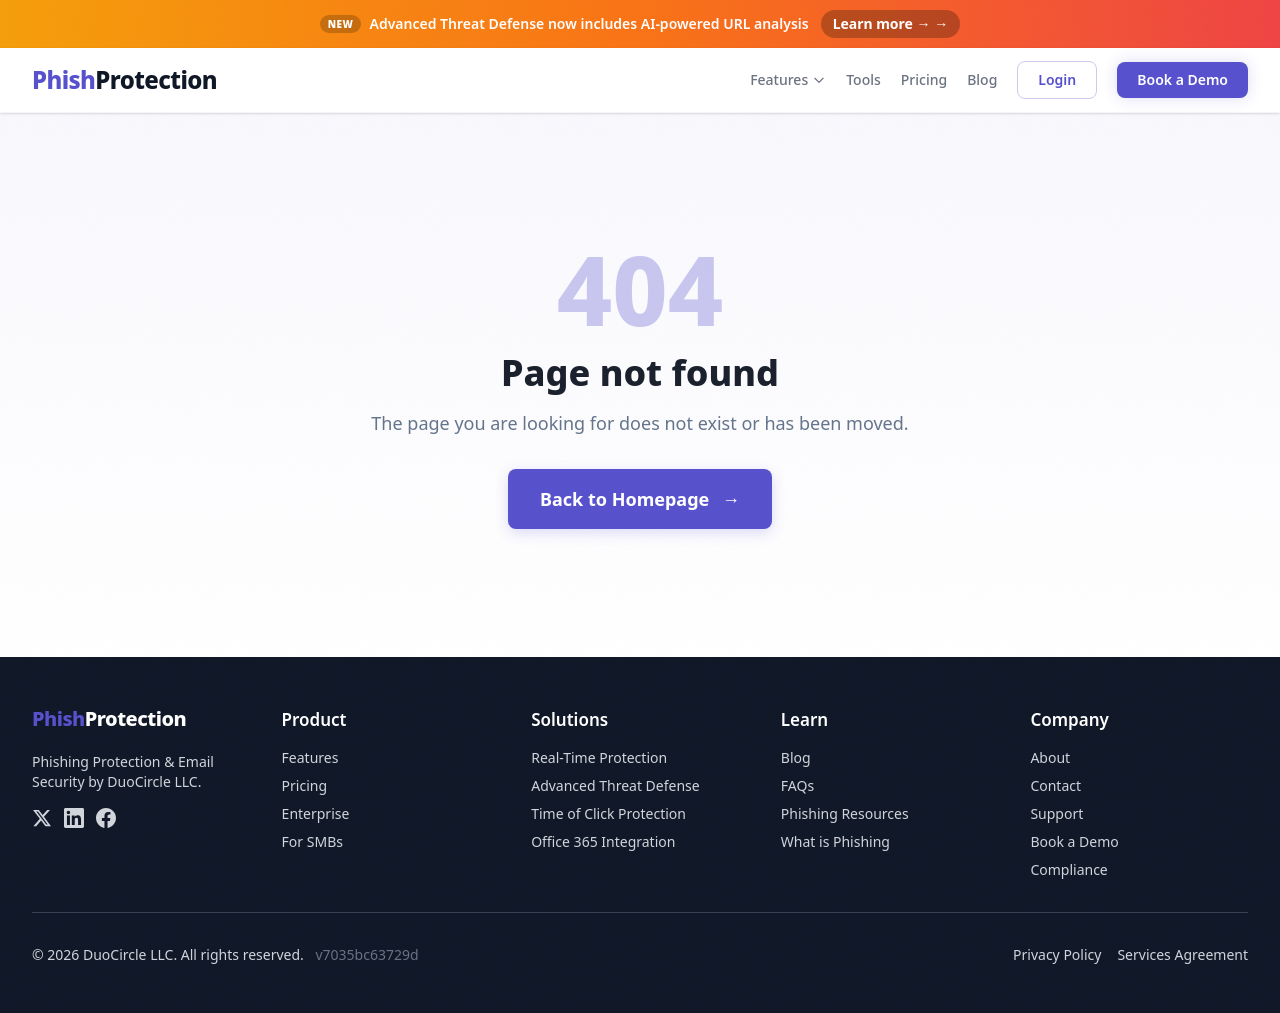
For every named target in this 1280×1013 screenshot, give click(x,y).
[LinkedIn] (74, 818)
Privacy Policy (1057, 954)
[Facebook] (106, 818)
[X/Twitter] (42, 818)
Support (1056, 813)
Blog (982, 79)
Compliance (1068, 869)
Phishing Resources (845, 813)
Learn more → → (891, 23)
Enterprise (316, 813)
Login (1057, 79)
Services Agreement (1182, 954)
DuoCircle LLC (152, 781)
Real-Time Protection (599, 757)
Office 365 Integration (603, 841)
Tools (863, 79)
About (1050, 757)
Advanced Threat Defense (615, 785)
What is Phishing (835, 841)
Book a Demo (1182, 79)
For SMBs (312, 841)
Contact (1055, 785)
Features (788, 79)
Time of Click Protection (608, 813)
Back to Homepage (640, 499)
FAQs (797, 785)
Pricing (924, 79)
